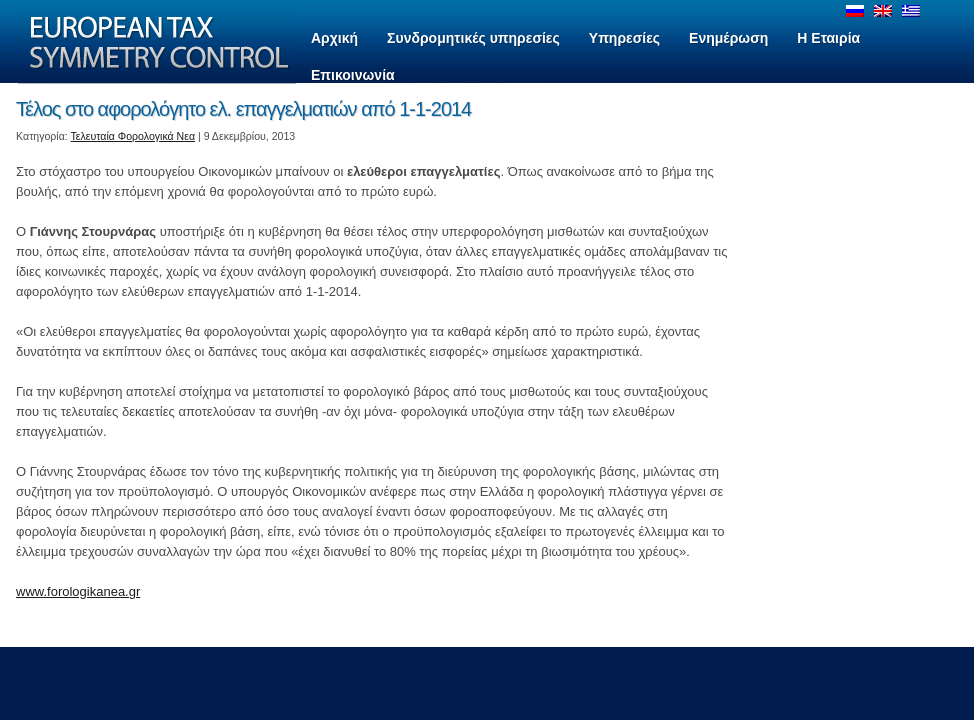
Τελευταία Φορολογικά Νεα (133, 136)
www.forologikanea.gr (78, 591)
